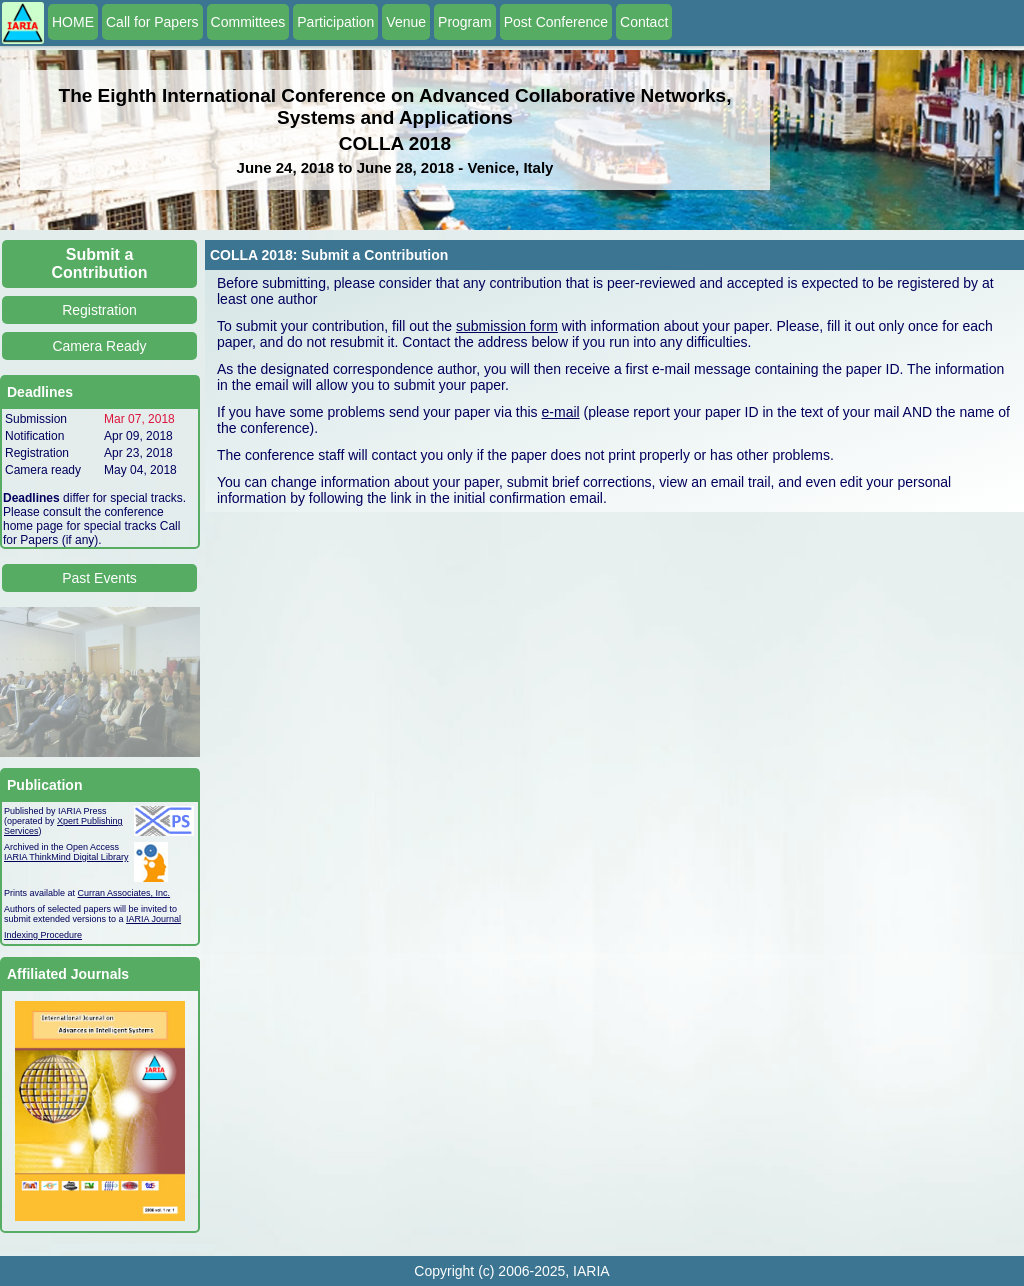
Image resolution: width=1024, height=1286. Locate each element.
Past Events (99, 578)
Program (465, 22)
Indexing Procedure (43, 935)
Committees (248, 22)
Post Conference (556, 22)
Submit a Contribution (100, 263)
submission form (507, 326)
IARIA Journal (153, 919)
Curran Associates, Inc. (124, 893)
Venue (406, 22)
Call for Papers (152, 22)
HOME (73, 22)
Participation (335, 22)
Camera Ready (99, 346)
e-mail (561, 412)
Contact (644, 22)
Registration (99, 310)
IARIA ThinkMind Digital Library (66, 857)
